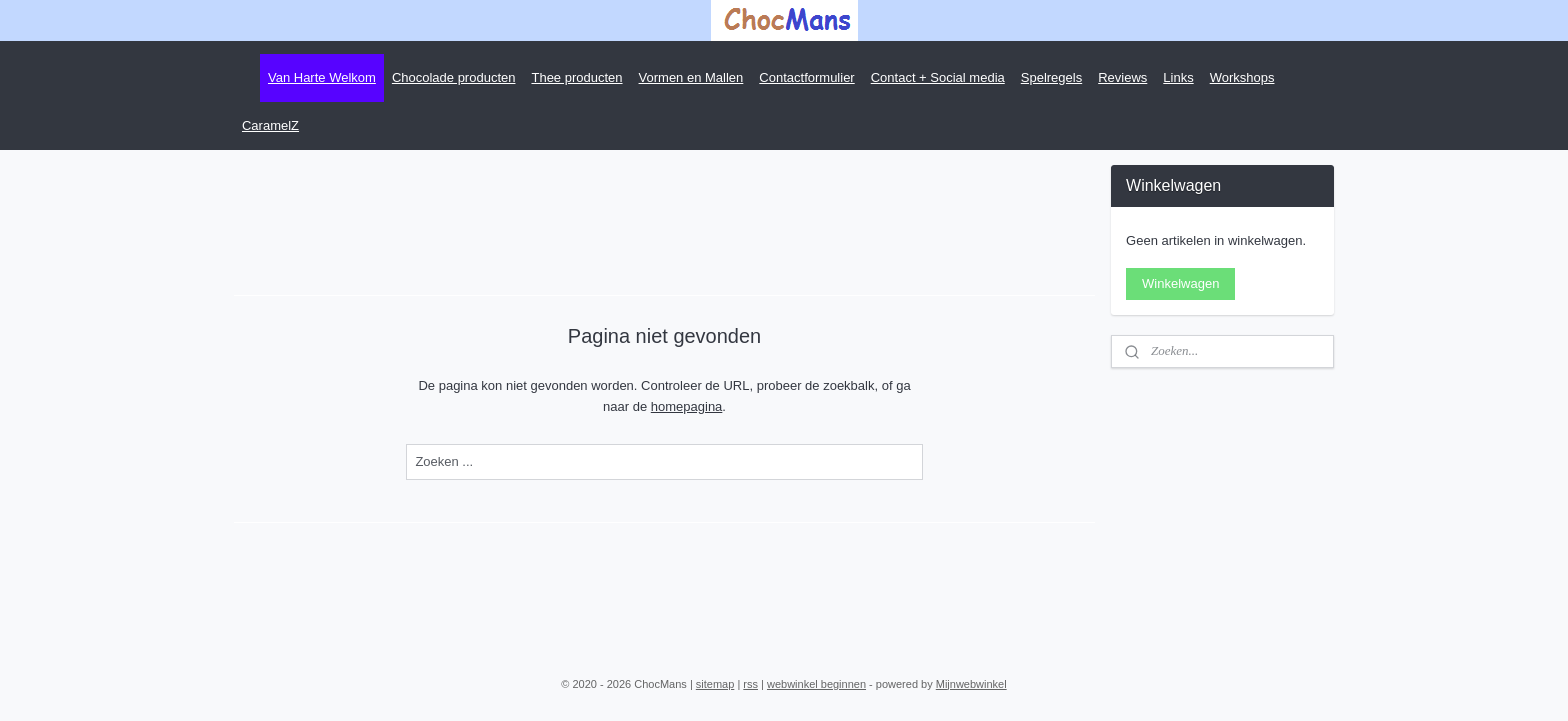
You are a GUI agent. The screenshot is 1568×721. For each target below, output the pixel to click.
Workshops (1242, 77)
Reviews (1122, 77)
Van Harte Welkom (322, 77)
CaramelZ (270, 125)
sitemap (715, 684)
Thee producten (576, 77)
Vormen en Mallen (691, 77)
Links (1178, 77)
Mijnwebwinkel (971, 684)
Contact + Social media (938, 77)
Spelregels (1051, 77)
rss (750, 684)
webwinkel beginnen (816, 684)
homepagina (687, 406)
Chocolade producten (454, 77)
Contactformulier (806, 77)
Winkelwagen (1180, 283)
